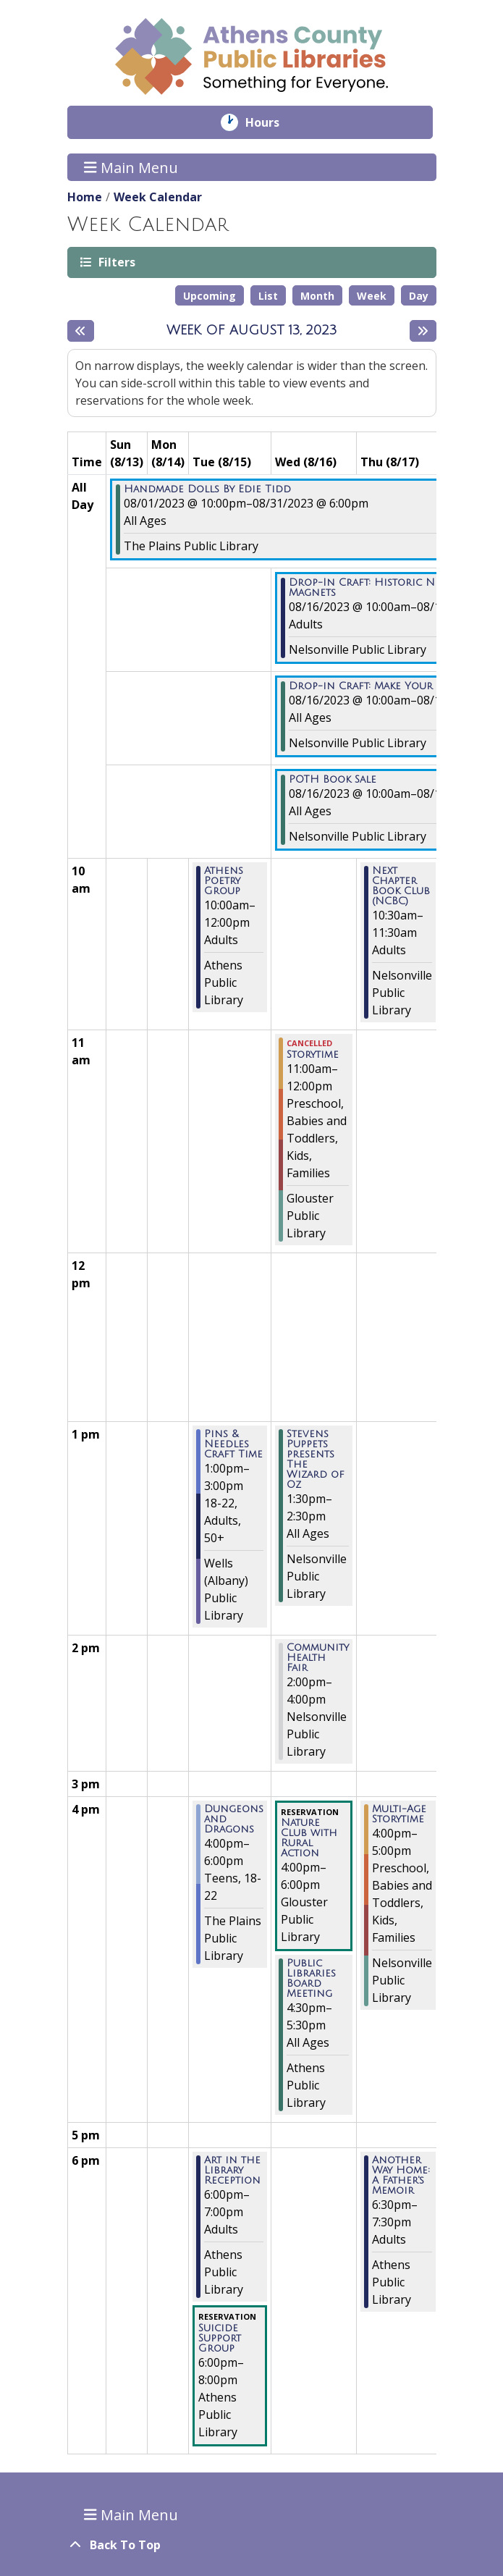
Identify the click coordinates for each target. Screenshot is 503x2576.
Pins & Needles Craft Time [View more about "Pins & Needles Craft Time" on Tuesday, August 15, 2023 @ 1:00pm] (233, 1444)
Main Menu (131, 167)
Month (317, 296)
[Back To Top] (251, 2544)
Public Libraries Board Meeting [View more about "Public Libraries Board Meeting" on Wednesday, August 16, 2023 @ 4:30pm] (311, 1978)
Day (418, 296)
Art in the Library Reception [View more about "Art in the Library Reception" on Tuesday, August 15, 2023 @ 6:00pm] (232, 2170)
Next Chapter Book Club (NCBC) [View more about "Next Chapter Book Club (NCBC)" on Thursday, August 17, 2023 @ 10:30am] (401, 886)
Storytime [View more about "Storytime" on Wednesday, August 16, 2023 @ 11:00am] (313, 1055)
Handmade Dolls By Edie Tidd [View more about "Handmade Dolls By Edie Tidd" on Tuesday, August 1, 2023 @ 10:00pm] (207, 489)
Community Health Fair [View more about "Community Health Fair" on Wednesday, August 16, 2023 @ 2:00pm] (318, 1658)
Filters (116, 261)
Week (371, 296)
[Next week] (423, 331)
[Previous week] (80, 331)
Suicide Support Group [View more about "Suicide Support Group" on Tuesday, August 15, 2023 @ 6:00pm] (219, 2338)
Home (84, 197)
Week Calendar (158, 197)
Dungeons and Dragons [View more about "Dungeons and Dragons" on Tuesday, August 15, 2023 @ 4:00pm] (233, 1819)
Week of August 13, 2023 (251, 330)
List (268, 296)
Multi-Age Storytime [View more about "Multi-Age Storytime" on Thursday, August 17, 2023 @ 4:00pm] (399, 1814)
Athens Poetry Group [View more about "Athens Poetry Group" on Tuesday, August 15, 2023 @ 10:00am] (223, 881)
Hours (272, 122)
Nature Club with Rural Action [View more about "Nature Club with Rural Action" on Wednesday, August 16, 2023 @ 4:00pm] (309, 1838)
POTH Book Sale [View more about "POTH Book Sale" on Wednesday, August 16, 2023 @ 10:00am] (332, 780)
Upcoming (209, 296)
